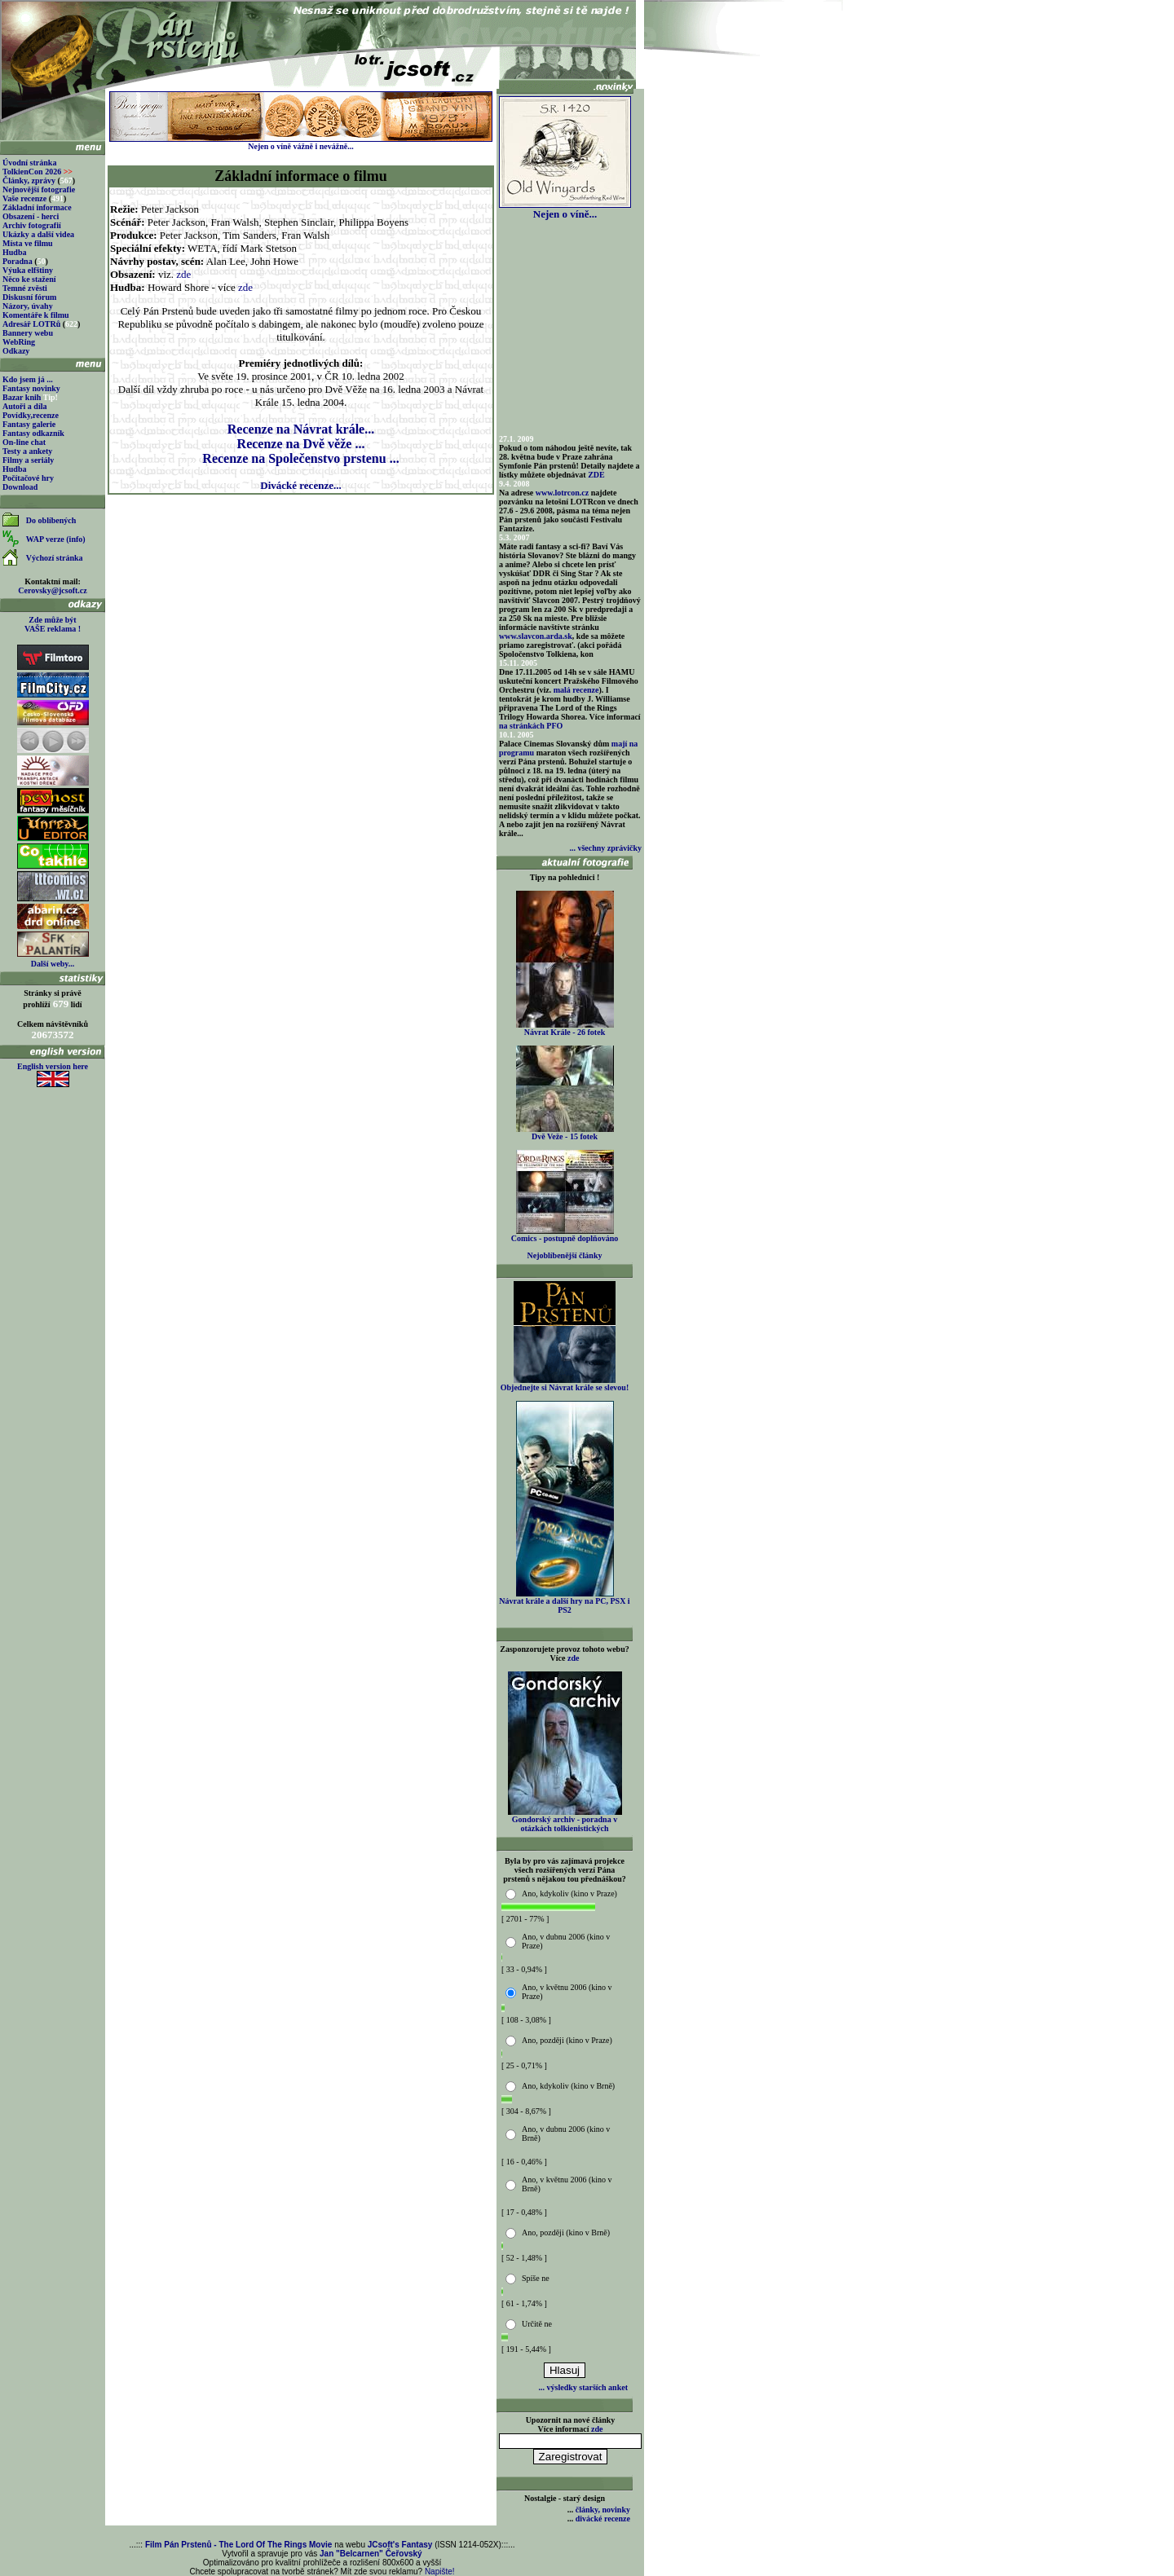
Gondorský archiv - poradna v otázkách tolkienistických (565, 1820)
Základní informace (37, 207)
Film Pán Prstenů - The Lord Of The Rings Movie (238, 2544)
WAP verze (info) (56, 539)
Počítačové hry (28, 477)
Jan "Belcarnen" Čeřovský (371, 2553)
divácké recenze (603, 2518)
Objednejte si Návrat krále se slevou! (565, 1384)
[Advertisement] (301, 533)
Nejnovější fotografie (38, 189)
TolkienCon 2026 (37, 171)
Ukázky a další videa (38, 234)
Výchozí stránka (54, 557)
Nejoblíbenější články (564, 1255)
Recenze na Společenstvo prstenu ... (300, 458)
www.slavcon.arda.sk (535, 636)
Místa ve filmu (27, 243)
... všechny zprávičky (605, 847)
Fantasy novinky (31, 388)
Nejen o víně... (565, 209)
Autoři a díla (24, 406)
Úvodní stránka (29, 162)
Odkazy (15, 350)
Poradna (17, 261)
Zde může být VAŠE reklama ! (52, 624)
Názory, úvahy (27, 306)
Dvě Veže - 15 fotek (565, 1133)
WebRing (18, 341)
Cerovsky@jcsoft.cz (52, 590)
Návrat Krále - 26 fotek (565, 1028)
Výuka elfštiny (27, 270)
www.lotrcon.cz (562, 492)
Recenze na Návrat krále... (300, 429)
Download (20, 486)
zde (183, 274)
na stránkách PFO (531, 725)
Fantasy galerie (28, 424)
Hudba (14, 252)
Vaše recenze (24, 198)
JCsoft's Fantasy (400, 2544)
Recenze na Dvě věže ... (301, 444)
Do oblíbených (51, 520)
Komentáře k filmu (35, 314)
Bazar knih (21, 397)
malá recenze (576, 689)
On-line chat (24, 442)
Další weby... (52, 963)
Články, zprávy (28, 180)
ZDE (596, 474)
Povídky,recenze (30, 415)
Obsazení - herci (30, 216)
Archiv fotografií (31, 225)
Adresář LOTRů (31, 323)
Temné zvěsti (24, 288)
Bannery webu (27, 332)
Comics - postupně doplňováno (564, 1234)
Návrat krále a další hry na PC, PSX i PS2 (564, 1601)
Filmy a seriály (28, 460)
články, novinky (603, 2509)
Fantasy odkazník (33, 433)
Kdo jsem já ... (27, 379)
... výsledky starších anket (583, 2387)
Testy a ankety (27, 451)
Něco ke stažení (29, 279)
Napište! (440, 2571)
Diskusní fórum (29, 297)
